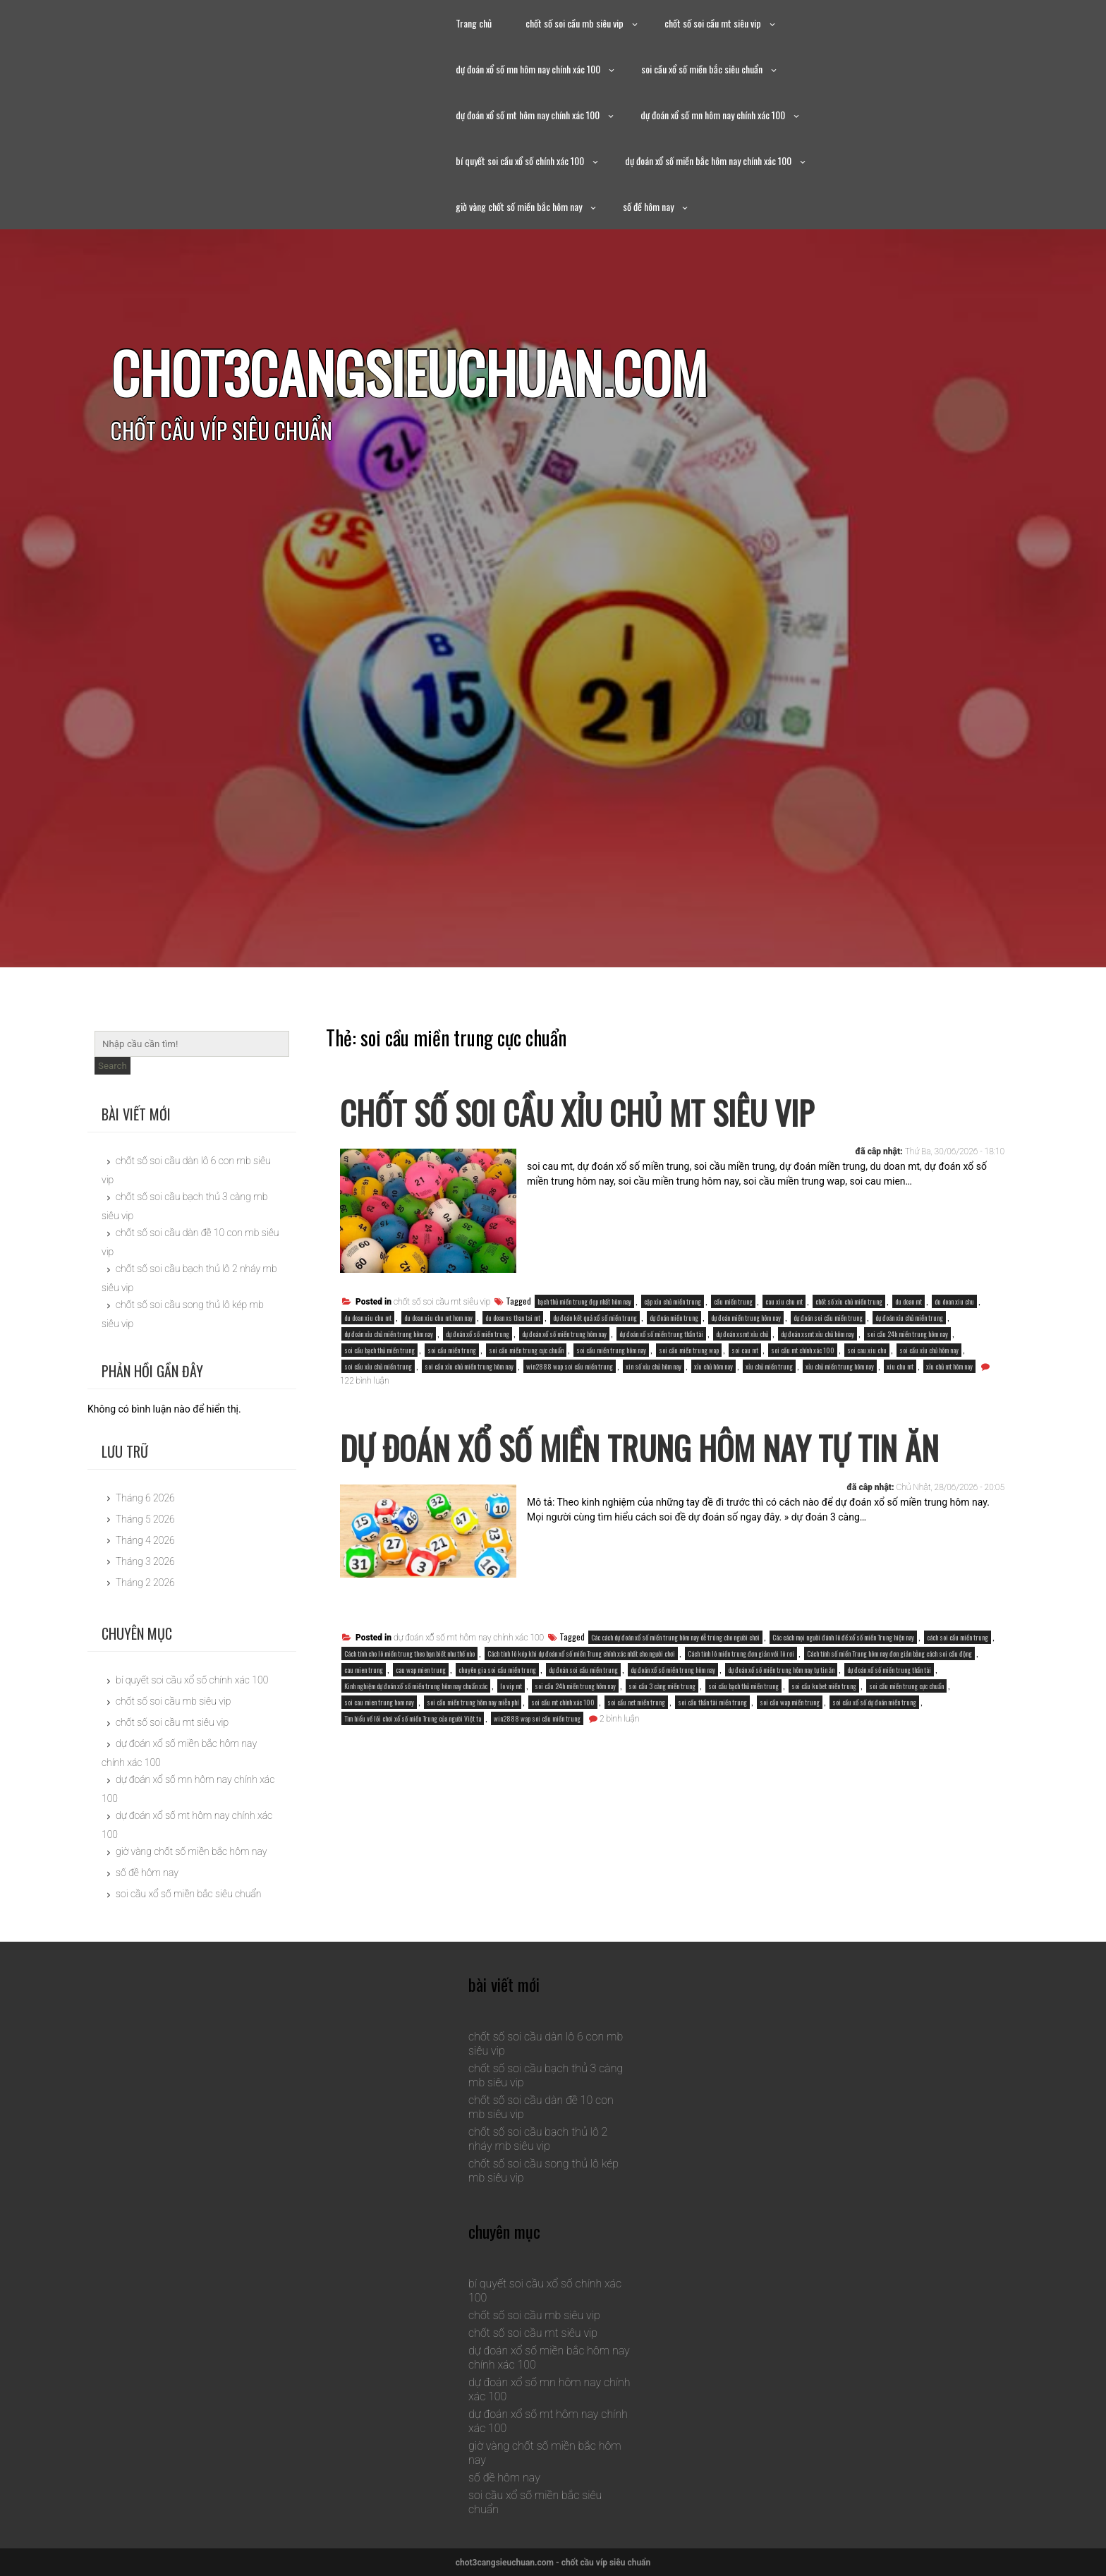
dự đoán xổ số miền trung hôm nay (564, 1334)
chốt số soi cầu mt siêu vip (712, 23)
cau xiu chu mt (784, 1301)
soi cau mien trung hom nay (379, 1760)
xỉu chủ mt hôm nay (949, 1366)
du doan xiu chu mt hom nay (438, 1317)
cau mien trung (363, 1727)
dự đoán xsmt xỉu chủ (742, 1334)
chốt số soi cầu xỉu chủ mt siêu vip (624, 1109)
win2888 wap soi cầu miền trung (569, 1366)
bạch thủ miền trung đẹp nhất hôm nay (584, 1301)
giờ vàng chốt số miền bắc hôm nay (519, 206)
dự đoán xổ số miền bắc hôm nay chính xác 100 (708, 160)
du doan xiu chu (954, 1301)
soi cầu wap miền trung (790, 1760)
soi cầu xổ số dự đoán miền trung (874, 1760)
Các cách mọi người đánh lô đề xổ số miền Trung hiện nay (843, 1695)
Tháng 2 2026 (145, 1582)
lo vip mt (511, 1744)
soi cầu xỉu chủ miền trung (378, 1366)
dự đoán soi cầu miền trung (828, 1317)
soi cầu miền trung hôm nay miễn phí (472, 1760)
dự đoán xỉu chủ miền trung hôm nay (388, 1334)
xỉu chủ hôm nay (713, 1366)
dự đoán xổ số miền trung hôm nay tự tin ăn (781, 1727)
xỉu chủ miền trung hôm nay (840, 1366)
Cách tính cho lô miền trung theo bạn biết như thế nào (409, 1711)
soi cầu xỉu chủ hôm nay (929, 1350)
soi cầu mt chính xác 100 (802, 1350)
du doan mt (908, 1301)
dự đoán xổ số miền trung (477, 1334)
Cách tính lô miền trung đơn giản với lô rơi (741, 1711)
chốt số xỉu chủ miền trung (848, 1301)
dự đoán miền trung (674, 1317)
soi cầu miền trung (451, 1350)
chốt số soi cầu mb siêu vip (574, 23)
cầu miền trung (733, 1301)
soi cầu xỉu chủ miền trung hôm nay (469, 1366)
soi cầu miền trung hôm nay (611, 1350)
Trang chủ (474, 23)
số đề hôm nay (648, 206)
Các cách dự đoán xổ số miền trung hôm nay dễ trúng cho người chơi (675, 1695)
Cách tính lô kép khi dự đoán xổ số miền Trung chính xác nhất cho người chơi (581, 1711)
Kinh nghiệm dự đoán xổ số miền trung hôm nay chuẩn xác (415, 1744)
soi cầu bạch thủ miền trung (379, 1350)
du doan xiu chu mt (367, 1317)
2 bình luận (619, 1777)
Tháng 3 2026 (145, 1561)
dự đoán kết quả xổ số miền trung (595, 1317)
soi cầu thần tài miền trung (712, 1760)
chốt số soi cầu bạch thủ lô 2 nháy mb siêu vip (537, 2139)
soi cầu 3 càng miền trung (661, 1744)
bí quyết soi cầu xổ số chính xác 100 (520, 160)
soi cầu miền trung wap (689, 1350)
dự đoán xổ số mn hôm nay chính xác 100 (528, 68)
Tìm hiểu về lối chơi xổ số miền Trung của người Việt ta (412, 1776)
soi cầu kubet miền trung (823, 1744)
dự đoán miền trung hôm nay (746, 1317)
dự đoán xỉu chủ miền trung (909, 1317)
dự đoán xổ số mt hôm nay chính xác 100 (528, 114)
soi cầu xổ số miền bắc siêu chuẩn (701, 68)
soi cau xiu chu (867, 1350)
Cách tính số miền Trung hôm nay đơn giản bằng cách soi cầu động (889, 1711)
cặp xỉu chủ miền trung (672, 1301)
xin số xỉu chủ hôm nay (653, 1366)
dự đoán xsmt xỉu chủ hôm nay (817, 1334)
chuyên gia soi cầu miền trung (497, 1727)
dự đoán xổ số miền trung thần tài (661, 1334)
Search (112, 1065)
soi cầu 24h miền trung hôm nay (907, 1334)
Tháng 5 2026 (145, 1519)
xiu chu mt (900, 1366)
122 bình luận (364, 1381)
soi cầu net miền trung (636, 1760)
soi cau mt (744, 1350)
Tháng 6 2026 (145, 1498)
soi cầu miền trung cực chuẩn (526, 1350)
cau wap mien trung (421, 1727)
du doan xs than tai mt (512, 1317)
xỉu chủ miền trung (769, 1366)
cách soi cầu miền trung (957, 1695)
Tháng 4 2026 (145, 1540)
